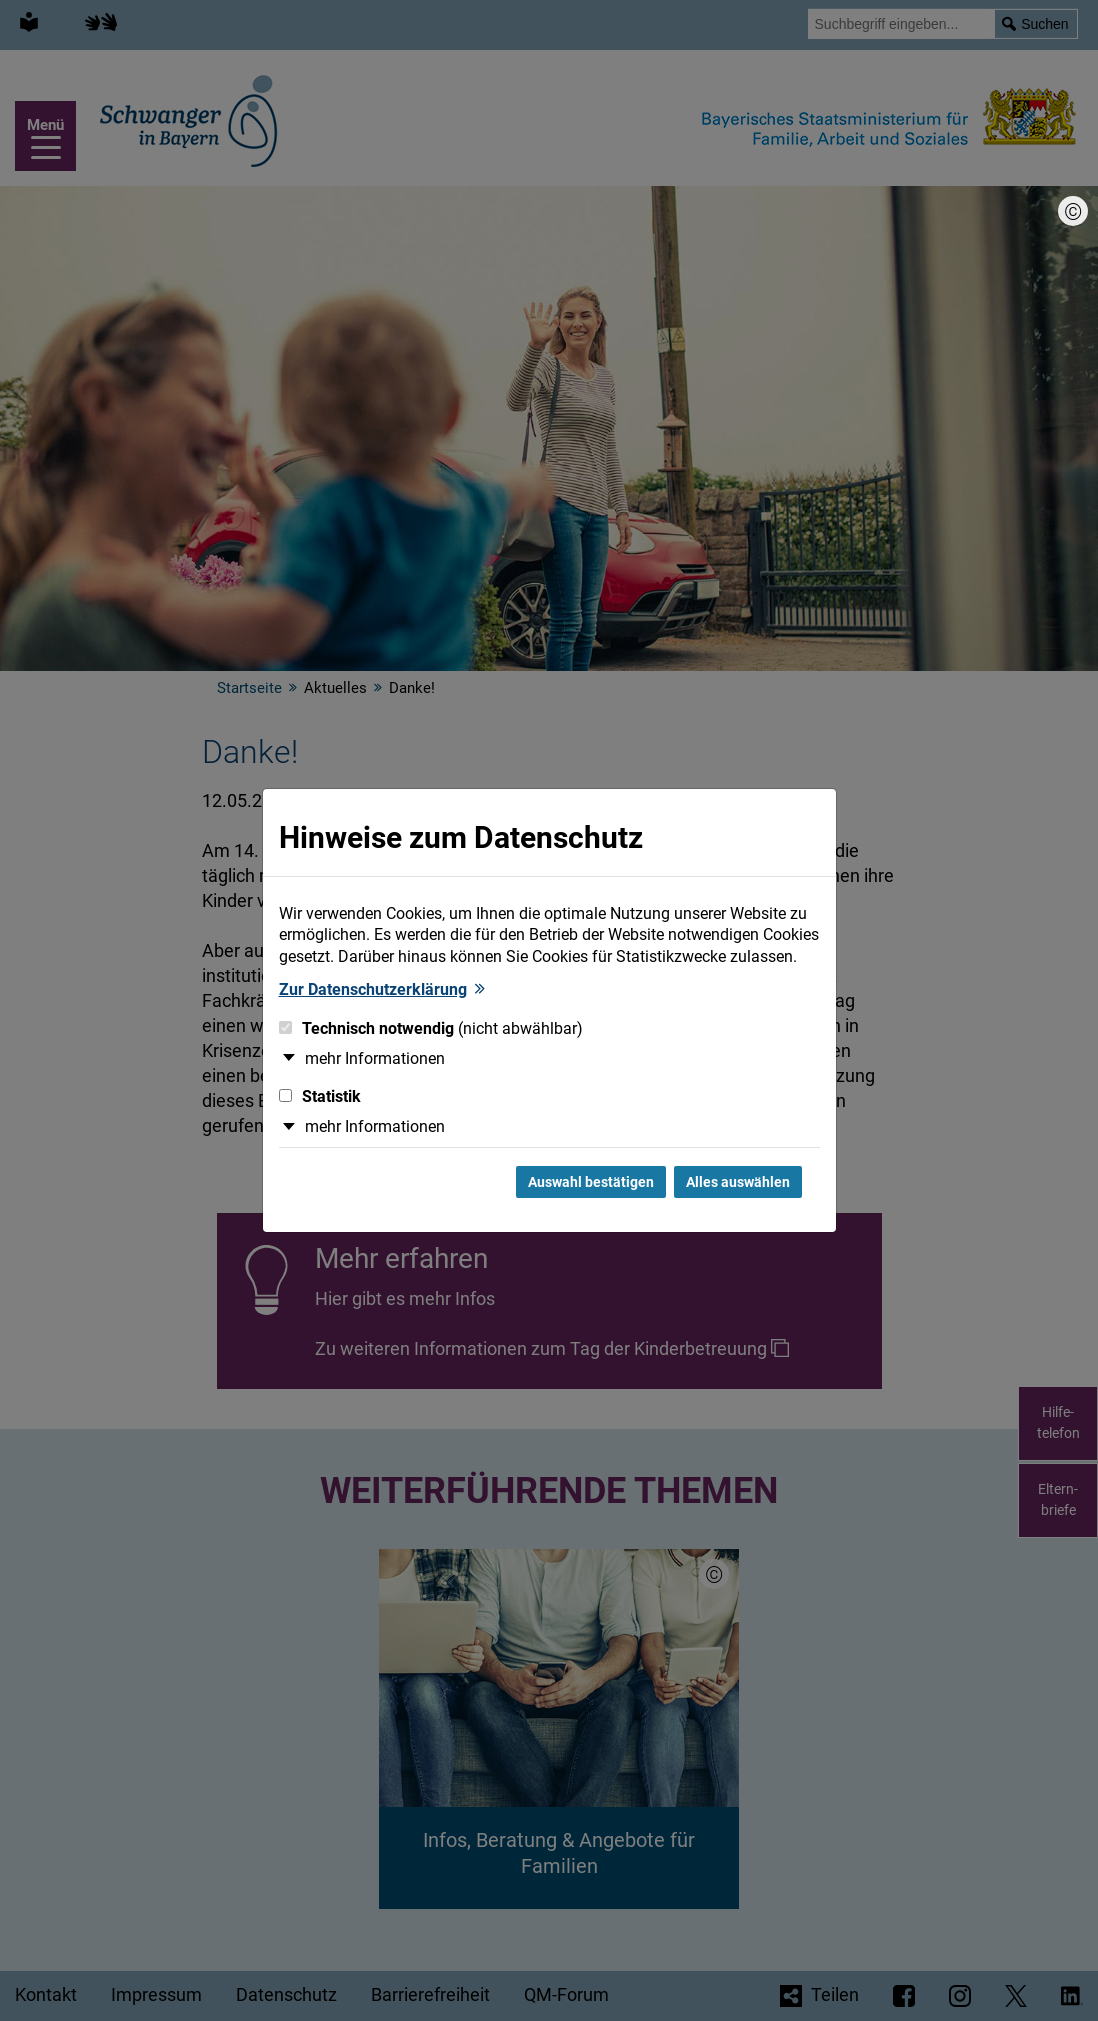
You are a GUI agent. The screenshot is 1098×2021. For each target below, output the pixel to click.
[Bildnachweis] (1073, 211)
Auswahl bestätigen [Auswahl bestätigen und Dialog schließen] (591, 1182)
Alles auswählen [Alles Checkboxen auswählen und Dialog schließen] (738, 1182)
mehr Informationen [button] (375, 1058)
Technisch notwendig (431, 1028)
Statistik (320, 1096)
